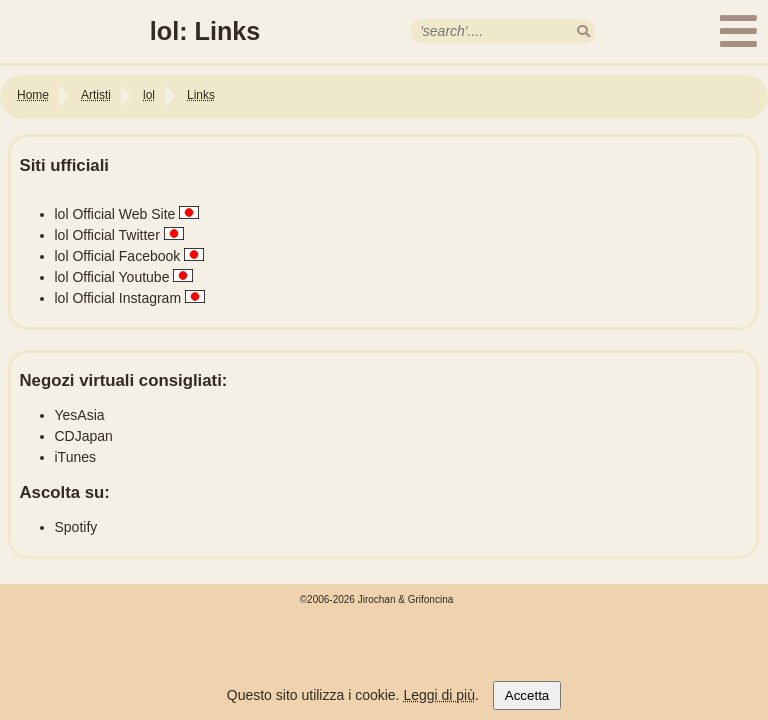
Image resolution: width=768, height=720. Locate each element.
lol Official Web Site (115, 214)
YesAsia (80, 415)
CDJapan (84, 436)
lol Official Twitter (107, 235)
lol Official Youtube (112, 277)
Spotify (76, 527)
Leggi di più (439, 695)
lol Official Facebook (118, 256)
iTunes (76, 457)
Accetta (527, 695)
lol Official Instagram (118, 298)
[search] (583, 31)
